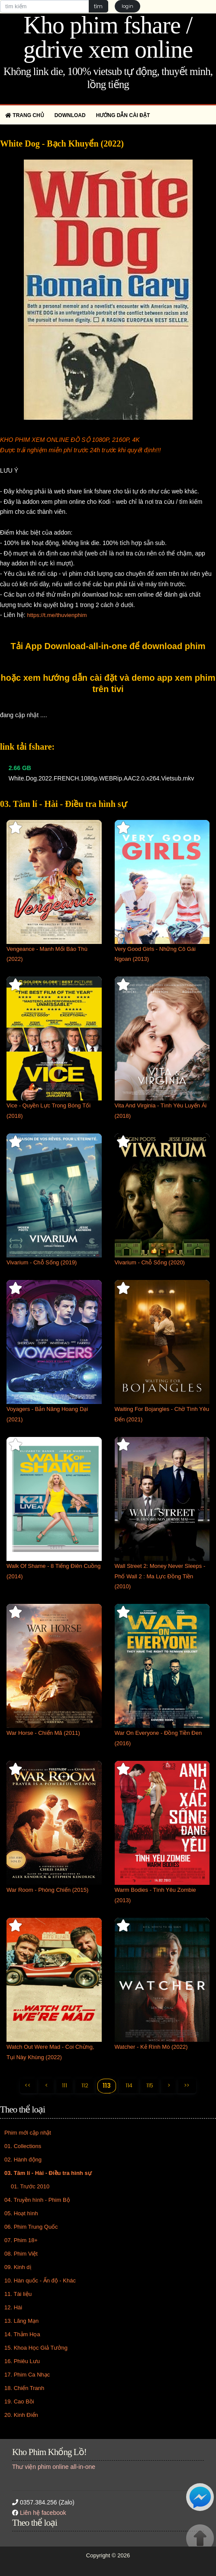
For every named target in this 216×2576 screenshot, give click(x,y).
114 (129, 2085)
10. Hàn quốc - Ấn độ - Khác (40, 2280)
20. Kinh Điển (21, 2415)
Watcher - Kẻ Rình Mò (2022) (151, 2047)
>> (186, 2085)
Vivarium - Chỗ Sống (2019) (41, 1262)
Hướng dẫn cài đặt (123, 115)
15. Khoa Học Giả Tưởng (36, 2347)
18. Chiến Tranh (24, 2388)
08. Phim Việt (21, 2253)
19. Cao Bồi (19, 2401)
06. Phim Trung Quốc (31, 2226)
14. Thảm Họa (22, 2334)
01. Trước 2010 (30, 2186)
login (127, 6)
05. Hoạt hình (21, 2213)
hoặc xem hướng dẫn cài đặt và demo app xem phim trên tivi (108, 683)
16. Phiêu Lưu (22, 2361)
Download (70, 115)
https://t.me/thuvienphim (57, 615)
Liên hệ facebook (43, 2512)
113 (107, 2086)
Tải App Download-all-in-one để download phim (107, 646)
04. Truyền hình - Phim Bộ (37, 2200)
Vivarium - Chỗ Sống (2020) (150, 1262)
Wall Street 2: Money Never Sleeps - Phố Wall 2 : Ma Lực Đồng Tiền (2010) (160, 1576)
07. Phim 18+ (21, 2240)
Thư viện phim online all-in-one (53, 2466)
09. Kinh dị (17, 2267)
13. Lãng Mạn (21, 2321)
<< (28, 2085)
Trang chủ (24, 115)
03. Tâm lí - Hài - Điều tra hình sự (48, 2173)
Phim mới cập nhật (27, 2132)
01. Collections (22, 2146)
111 (64, 2085)
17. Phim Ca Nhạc (27, 2374)
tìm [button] (98, 6)
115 (149, 2085)
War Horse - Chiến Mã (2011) (43, 1733)
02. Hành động (23, 2159)
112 (84, 2085)
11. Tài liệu (18, 2294)
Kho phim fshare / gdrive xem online (108, 37)
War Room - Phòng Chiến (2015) (47, 1890)
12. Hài (13, 2307)
